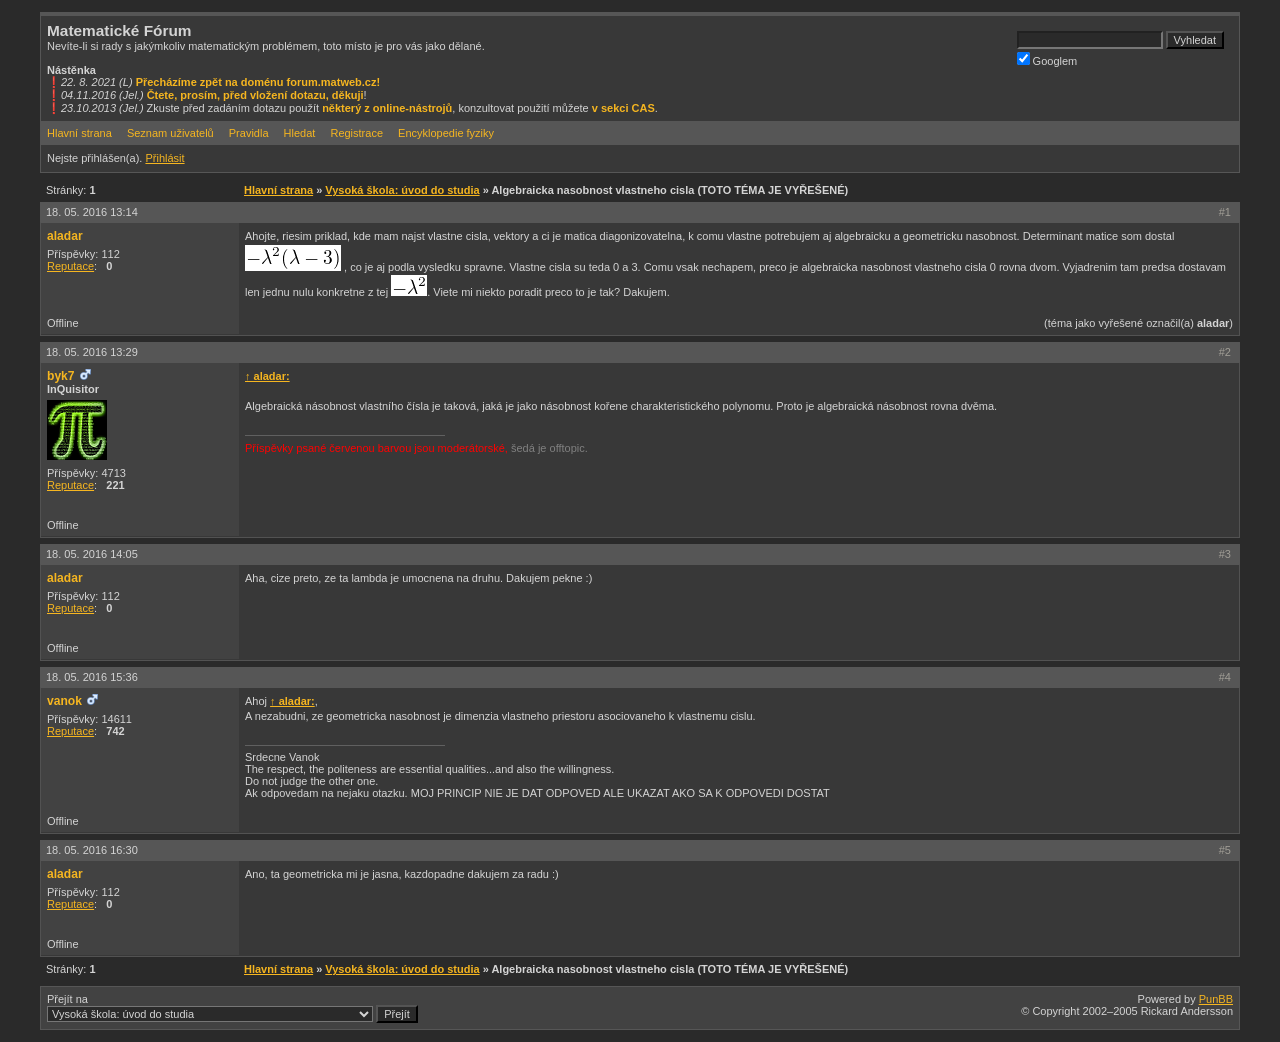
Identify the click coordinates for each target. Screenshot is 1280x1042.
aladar (65, 236)
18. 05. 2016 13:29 (92, 352)
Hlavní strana (79, 133)
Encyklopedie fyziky (446, 133)
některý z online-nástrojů (387, 108)
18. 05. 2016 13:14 (92, 212)
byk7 (61, 376)
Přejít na (232, 1008)
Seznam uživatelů (170, 133)
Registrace (356, 133)
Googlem (1047, 59)
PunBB (1216, 999)
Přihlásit (164, 158)
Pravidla (249, 133)
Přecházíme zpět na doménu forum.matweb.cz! (258, 82)
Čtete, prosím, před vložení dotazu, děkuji (255, 95)
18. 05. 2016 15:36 (92, 677)
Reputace (70, 266)
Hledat (300, 133)
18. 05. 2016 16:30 (92, 850)
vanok (64, 701)
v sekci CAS (623, 108)
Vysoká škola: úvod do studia (402, 190)
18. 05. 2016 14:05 (92, 554)
